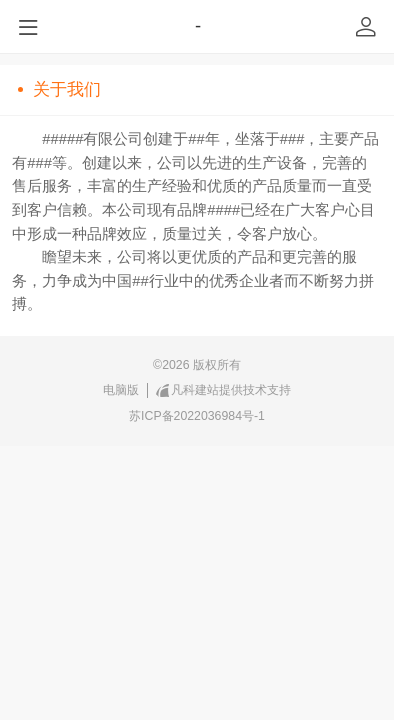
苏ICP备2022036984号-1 (197, 416)
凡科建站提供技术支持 (224, 390)
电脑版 (121, 390)
